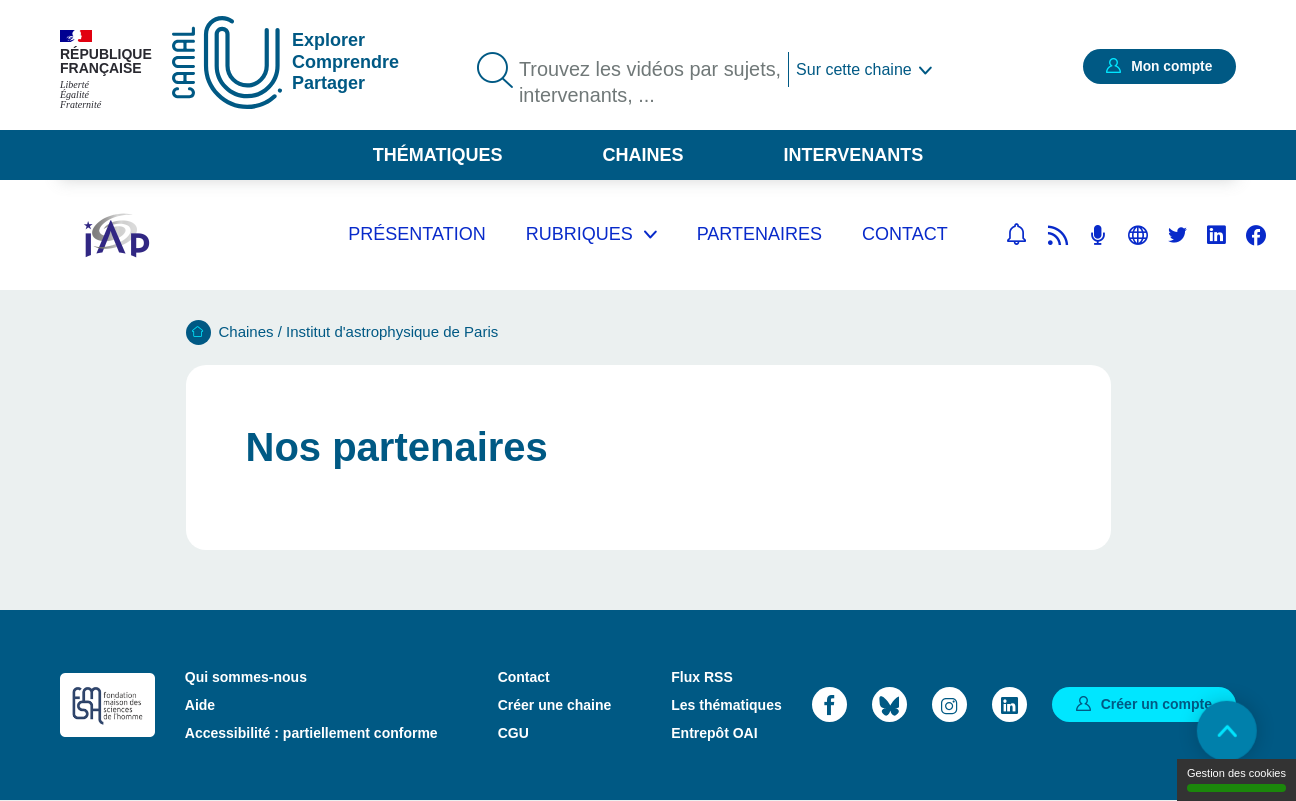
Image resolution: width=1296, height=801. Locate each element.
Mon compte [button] (1171, 66)
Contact (905, 234)
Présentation (416, 234)
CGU (513, 733)
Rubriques (579, 234)
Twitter (1177, 235)
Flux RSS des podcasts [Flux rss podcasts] (1098, 235)
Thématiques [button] (438, 155)
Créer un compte (1156, 704)
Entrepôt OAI (714, 733)
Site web (1138, 235)
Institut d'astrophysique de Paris (392, 331)
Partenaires (759, 234)
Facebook (1256, 235)
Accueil (198, 332)
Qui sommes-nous (246, 677)
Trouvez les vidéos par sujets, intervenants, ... (651, 83)
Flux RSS (701, 677)
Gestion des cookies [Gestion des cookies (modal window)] (1236, 779)
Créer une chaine (555, 705)
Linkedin (1216, 235)
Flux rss (1058, 235)
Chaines (642, 155)
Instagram (949, 704)
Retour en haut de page (1226, 731)
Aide (200, 705)
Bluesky (889, 704)
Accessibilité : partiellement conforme (311, 733)
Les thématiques (726, 705)
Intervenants (854, 155)
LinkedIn (1009, 704)
